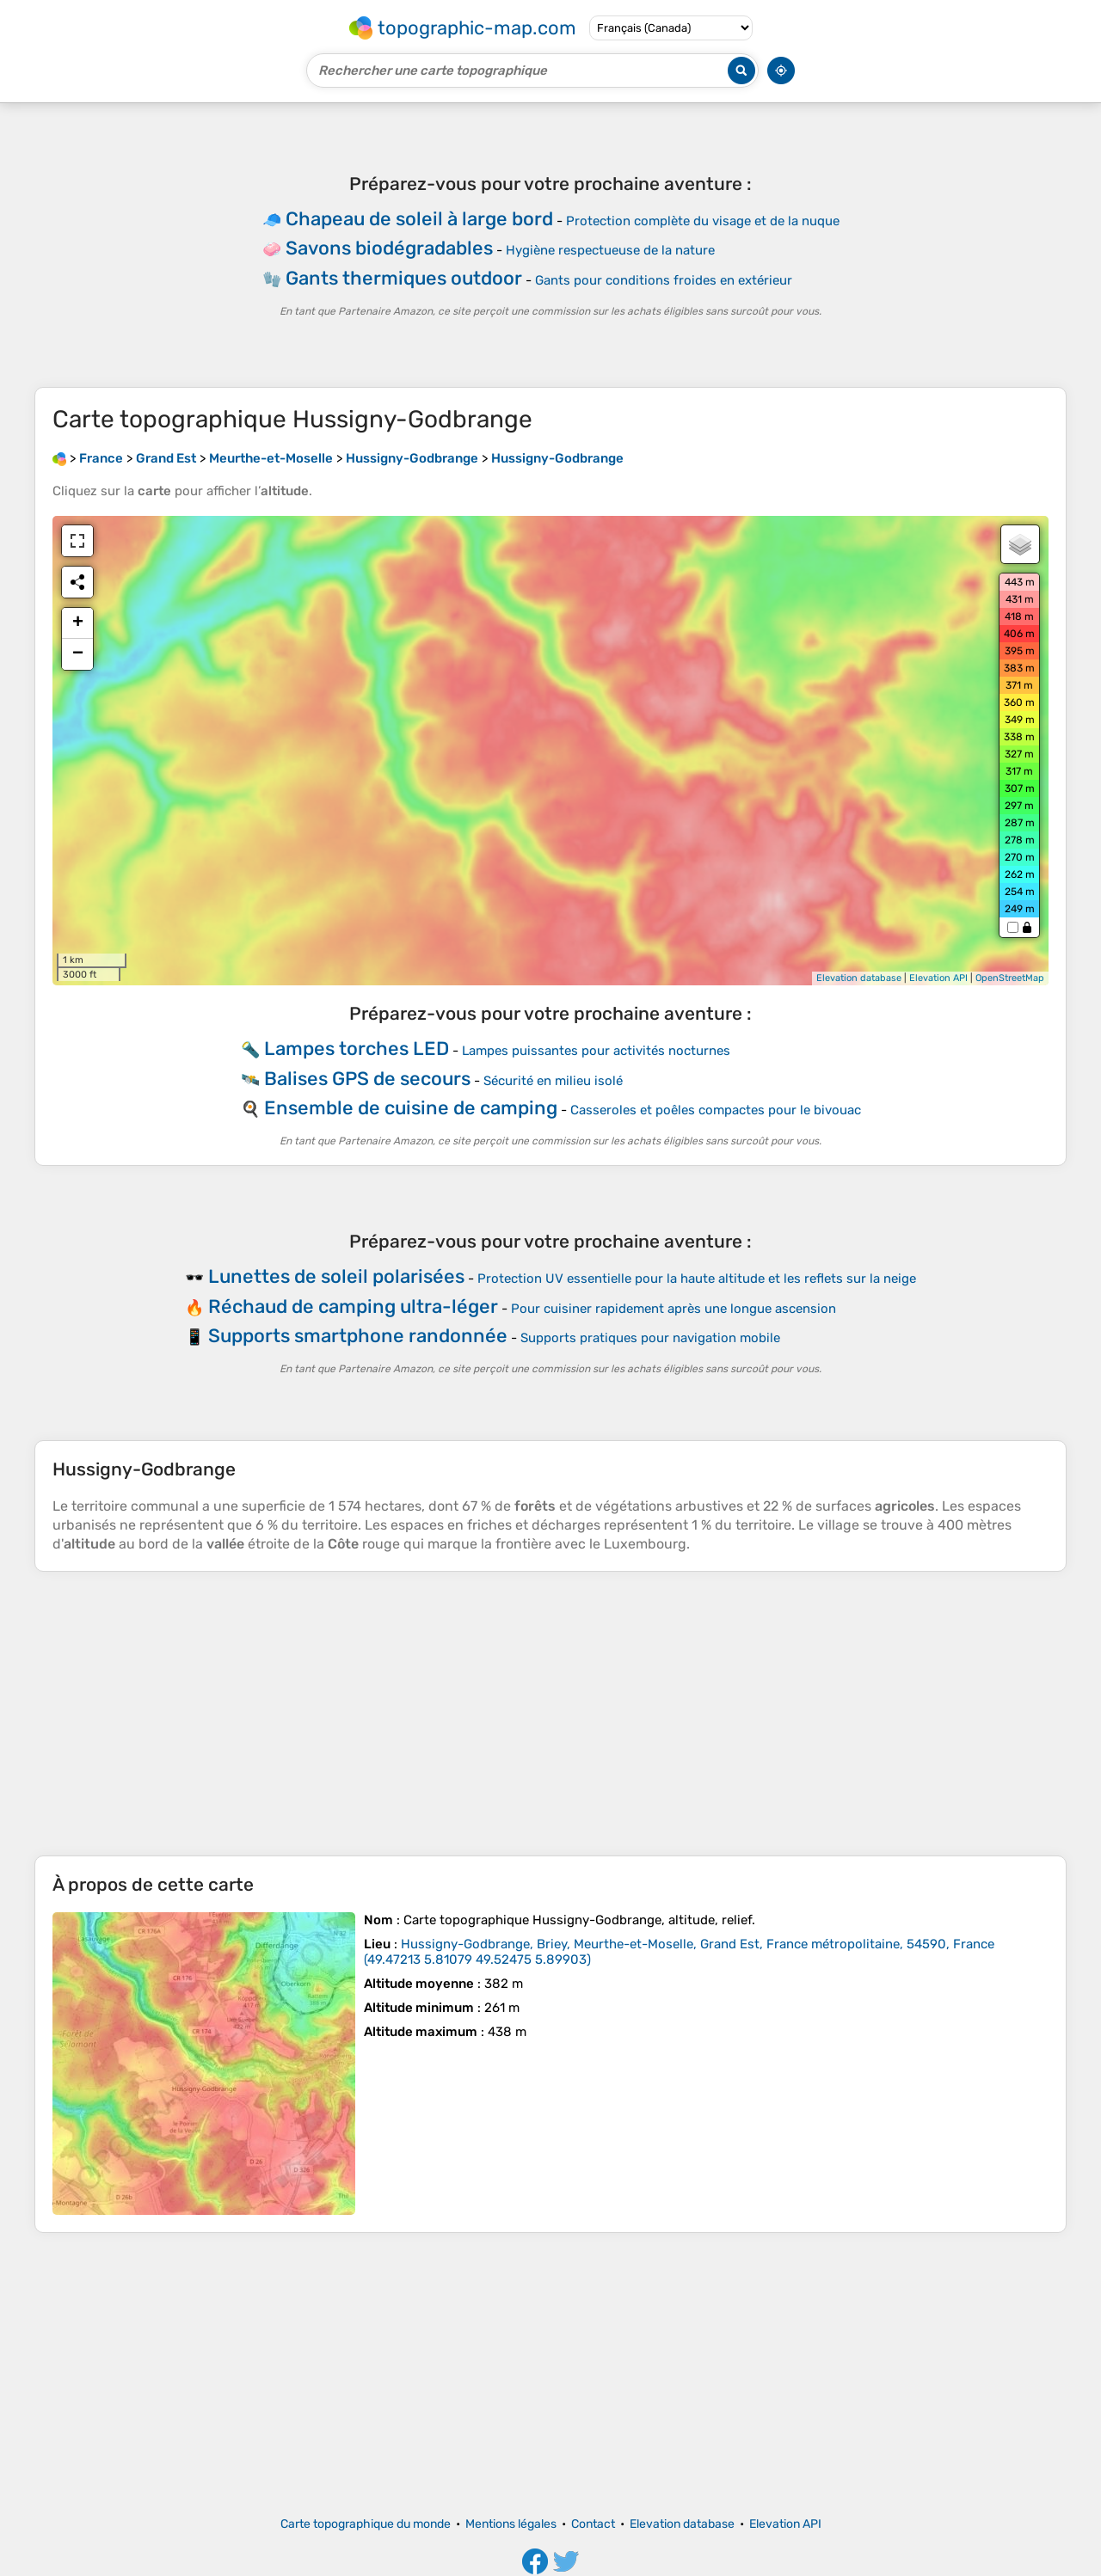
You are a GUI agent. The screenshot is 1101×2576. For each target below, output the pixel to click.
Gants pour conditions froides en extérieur (663, 280)
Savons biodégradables (389, 248)
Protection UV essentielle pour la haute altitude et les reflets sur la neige (696, 1278)
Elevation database (858, 978)
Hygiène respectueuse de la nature (610, 250)
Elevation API (938, 978)
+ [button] (77, 623)
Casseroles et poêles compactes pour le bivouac (715, 1110)
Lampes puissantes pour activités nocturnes (596, 1050)
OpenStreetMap (1009, 978)
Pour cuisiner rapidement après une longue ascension (673, 1308)
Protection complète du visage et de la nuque (703, 221)
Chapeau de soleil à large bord (419, 218)
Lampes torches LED (356, 1048)
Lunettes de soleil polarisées (336, 1276)
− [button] (77, 654)
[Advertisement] (550, 1713)
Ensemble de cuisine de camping (410, 1107)
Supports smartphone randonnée (357, 1335)
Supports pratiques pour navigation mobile (650, 1338)
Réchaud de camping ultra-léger (353, 1306)
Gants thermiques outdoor (404, 278)
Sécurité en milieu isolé (553, 1081)
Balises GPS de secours (367, 1078)
